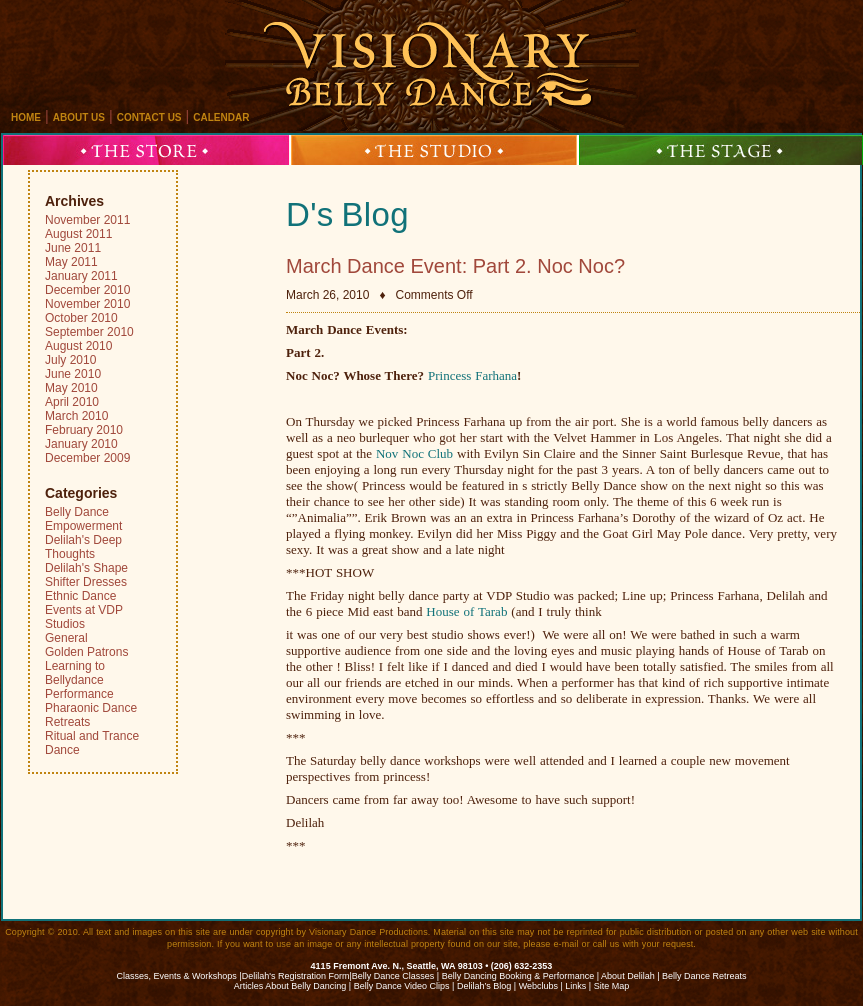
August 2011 (78, 234)
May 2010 (71, 388)
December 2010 (87, 290)
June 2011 (73, 248)
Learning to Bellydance (75, 673)
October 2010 (81, 318)
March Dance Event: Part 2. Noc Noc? (455, 266)
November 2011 (87, 220)
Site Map (612, 986)
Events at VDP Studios (84, 617)
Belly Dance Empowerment (83, 519)
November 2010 (87, 304)
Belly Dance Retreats (704, 976)
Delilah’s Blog (484, 986)
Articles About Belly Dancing (290, 986)
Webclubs (538, 986)
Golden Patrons (86, 652)
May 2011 (71, 262)
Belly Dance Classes (393, 976)
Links (575, 986)
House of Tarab (466, 611)
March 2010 (76, 416)
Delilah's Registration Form (296, 976)
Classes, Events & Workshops (176, 976)
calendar (221, 117)
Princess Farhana (472, 375)
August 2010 (78, 346)
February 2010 (84, 430)
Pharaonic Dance (91, 708)
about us (79, 117)
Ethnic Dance (80, 596)
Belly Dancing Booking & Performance (518, 976)
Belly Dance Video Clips (402, 986)
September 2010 (89, 332)
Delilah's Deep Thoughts (83, 547)
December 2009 (87, 458)
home (26, 117)
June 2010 (73, 374)
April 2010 (72, 402)
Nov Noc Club (416, 453)
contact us (149, 117)
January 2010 (81, 444)
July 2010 (70, 360)
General (66, 638)
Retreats (67, 722)
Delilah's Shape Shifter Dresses (86, 575)
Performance (79, 694)
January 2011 (81, 276)
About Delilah (628, 976)
